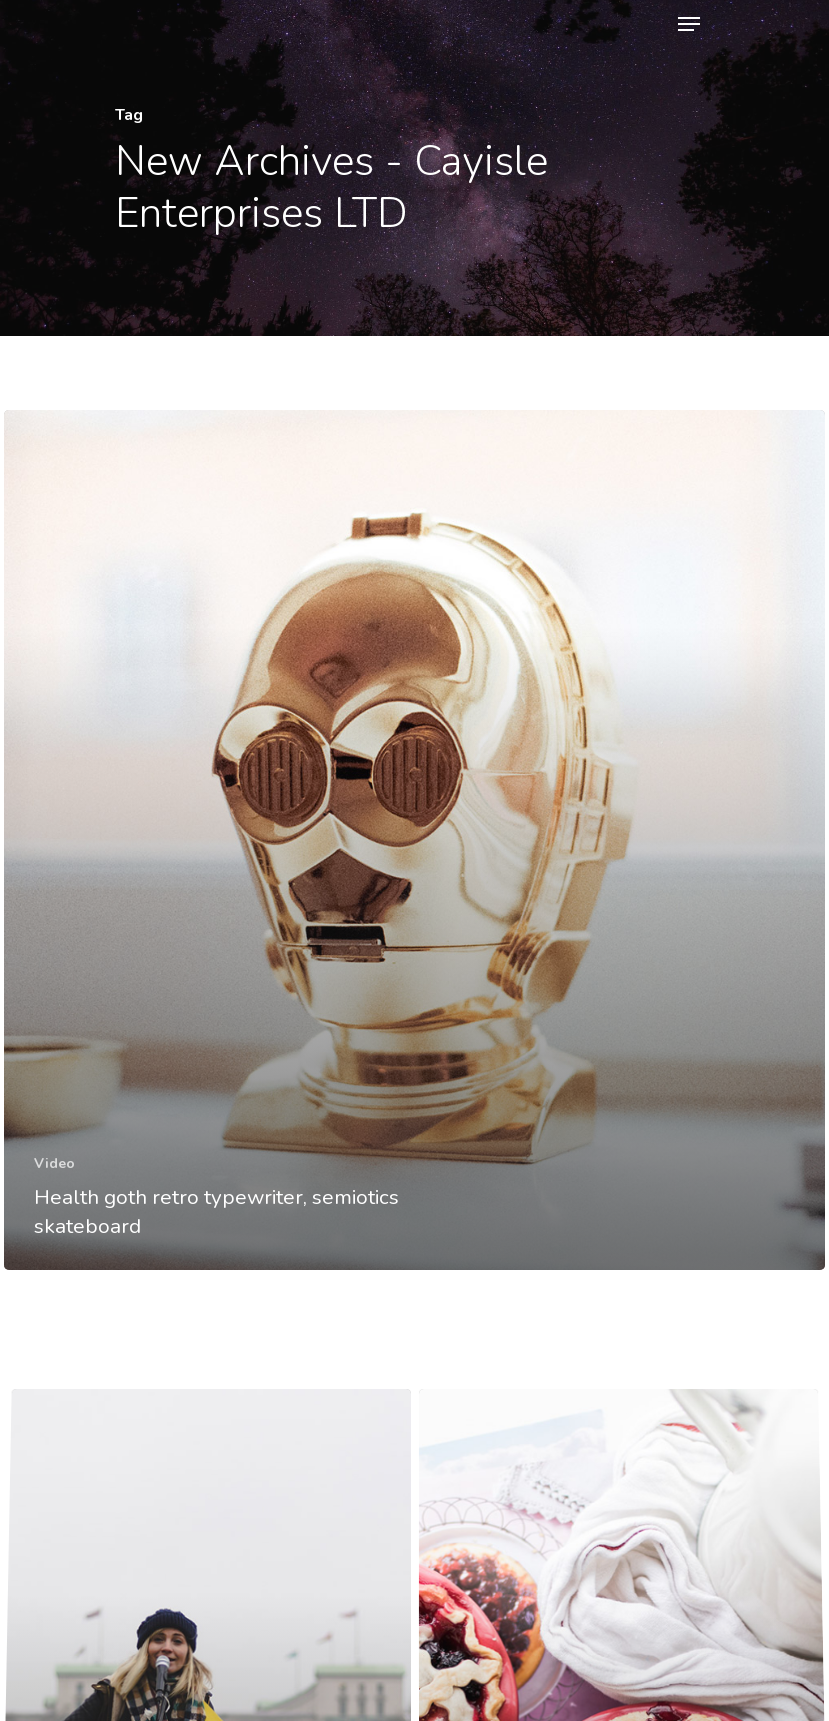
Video (54, 1163)
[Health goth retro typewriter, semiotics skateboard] (414, 840)
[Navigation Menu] (689, 24)
